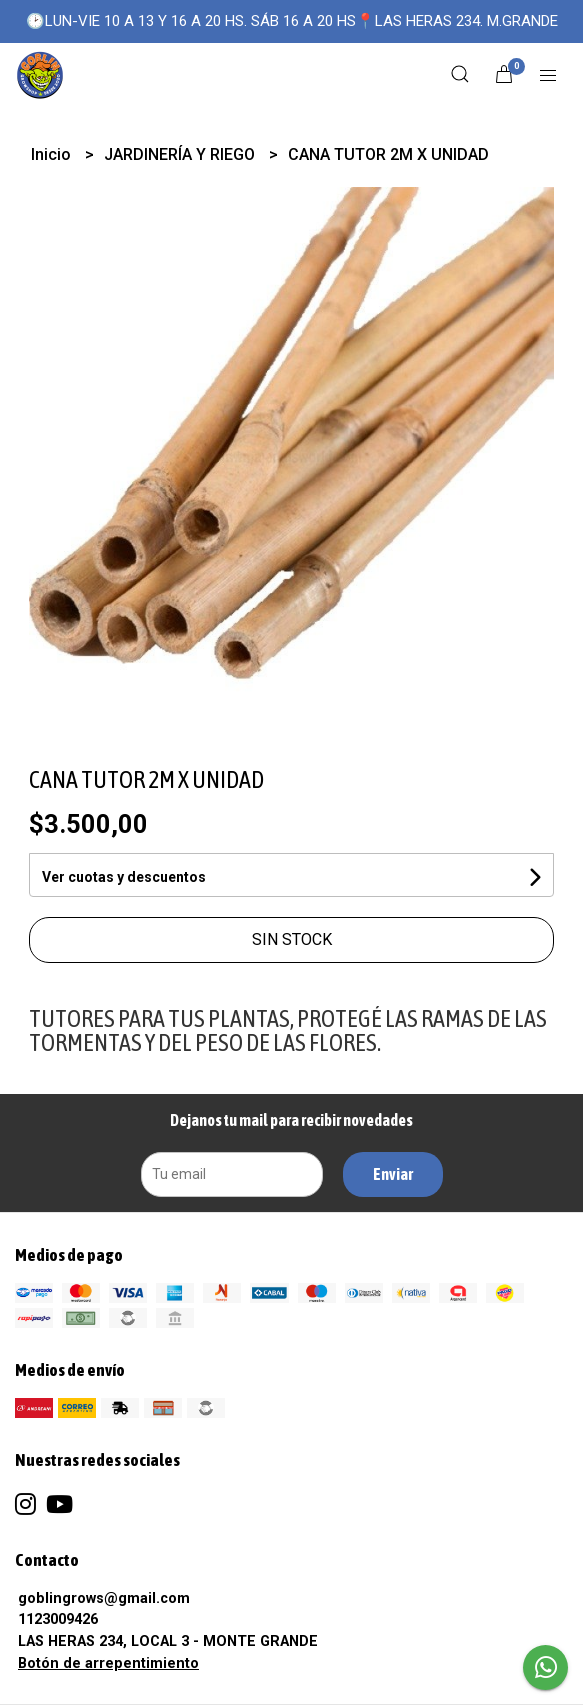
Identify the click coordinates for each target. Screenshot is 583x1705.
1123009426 (58, 1619)
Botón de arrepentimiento (108, 1663)
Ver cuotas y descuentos (124, 877)
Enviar (393, 1174)
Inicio (53, 154)
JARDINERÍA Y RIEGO (181, 154)
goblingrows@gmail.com (104, 1598)
